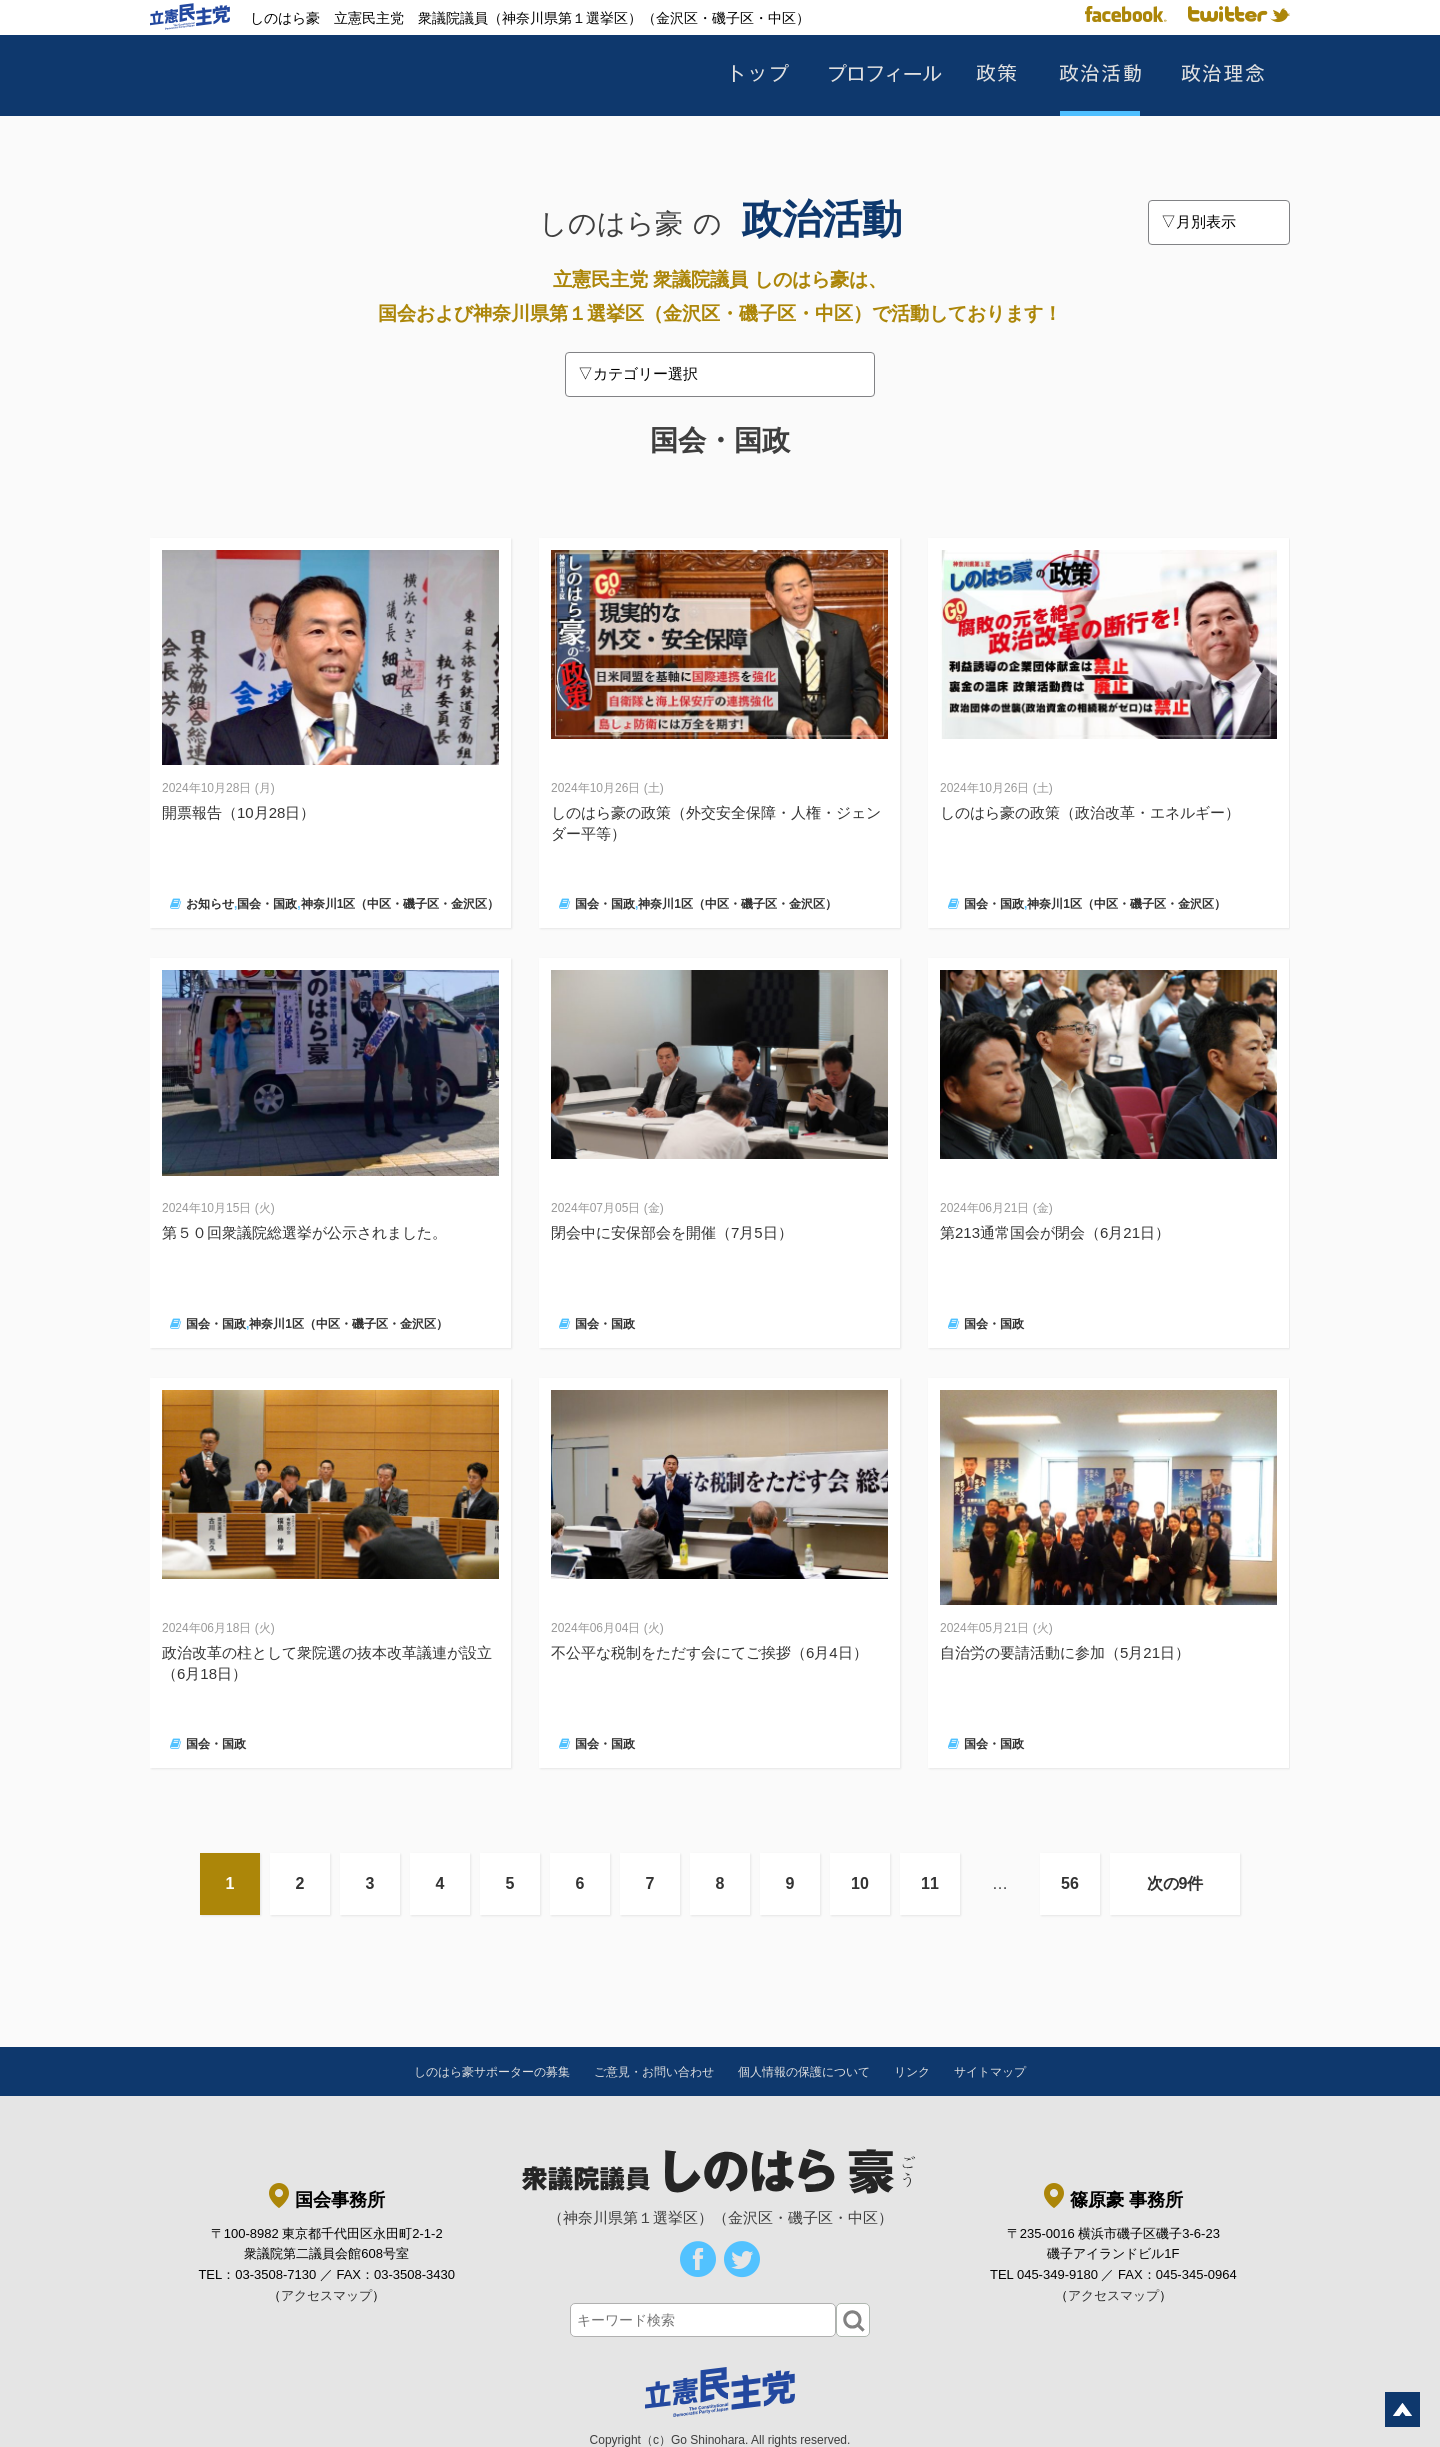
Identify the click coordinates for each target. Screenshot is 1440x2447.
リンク (912, 2072)
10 (860, 1883)
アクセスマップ (326, 2295)
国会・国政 (267, 904)
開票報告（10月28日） (238, 812)
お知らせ (210, 904)
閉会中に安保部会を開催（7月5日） (672, 1232)
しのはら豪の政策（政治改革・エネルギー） (1090, 812)
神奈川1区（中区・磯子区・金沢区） (400, 904)
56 (1070, 1883)
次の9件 (1175, 1883)
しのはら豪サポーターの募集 (492, 2072)
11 (930, 1883)
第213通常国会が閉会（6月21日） (1055, 1232)
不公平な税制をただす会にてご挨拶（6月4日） (709, 1652)
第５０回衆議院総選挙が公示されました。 (304, 1232)
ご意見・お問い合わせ (654, 2072)
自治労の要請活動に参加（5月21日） (1065, 1652)
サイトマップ (990, 2072)
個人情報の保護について (804, 2072)
